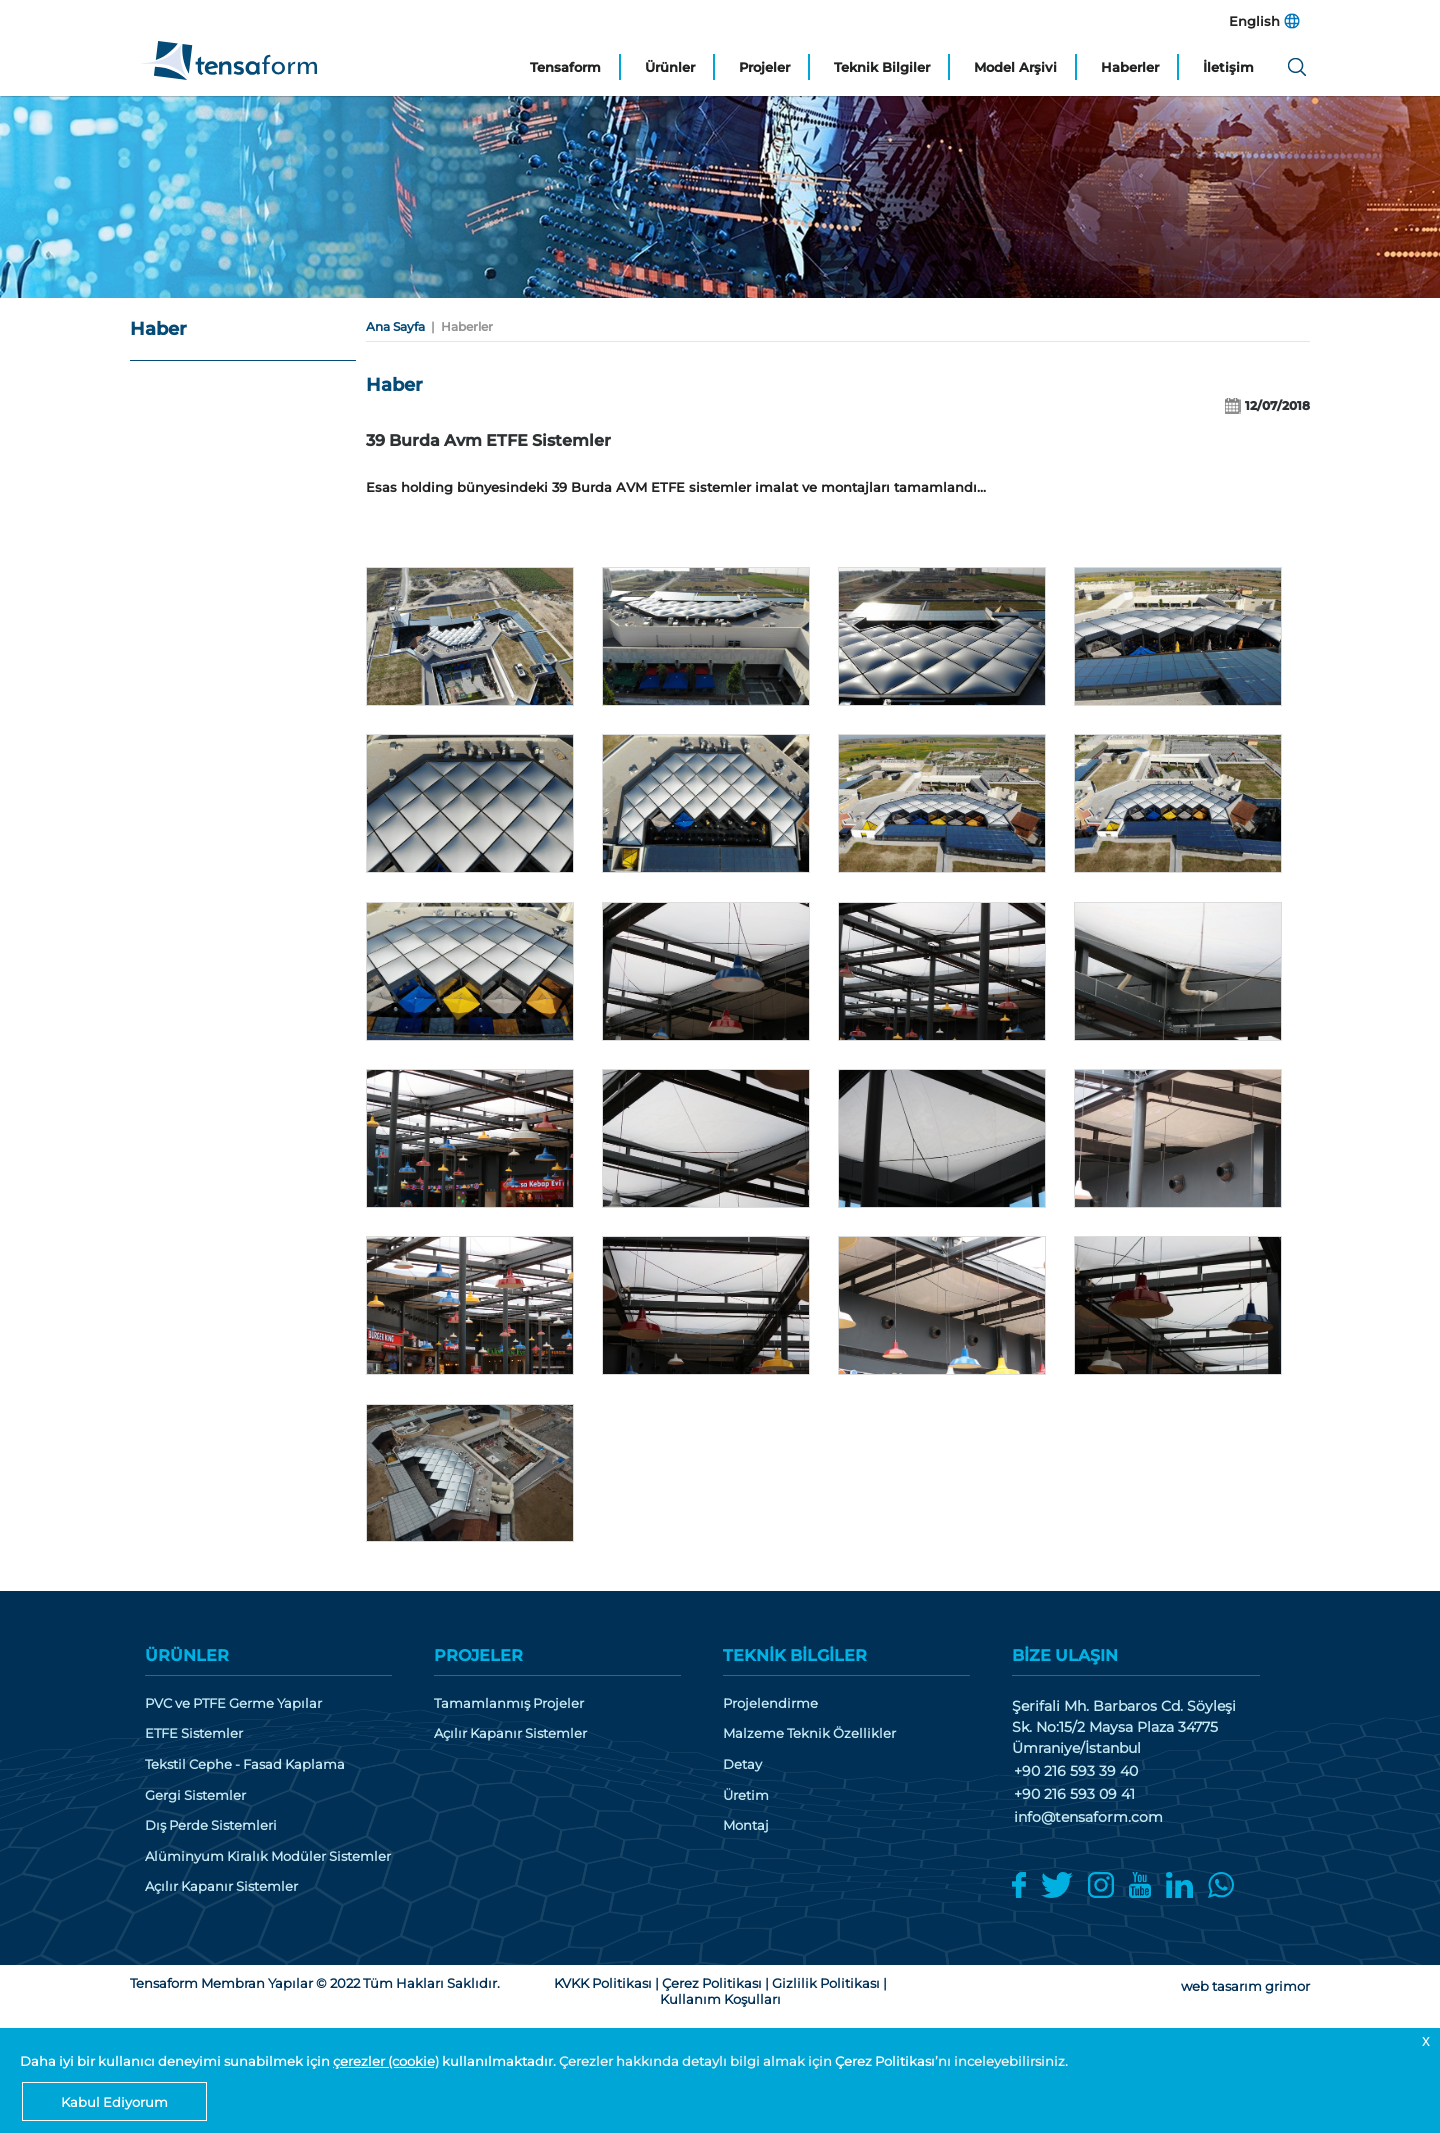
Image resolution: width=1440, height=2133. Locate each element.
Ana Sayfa (395, 326)
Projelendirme (770, 1703)
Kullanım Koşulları (720, 1999)
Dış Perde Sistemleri (211, 1825)
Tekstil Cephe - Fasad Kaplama (245, 1764)
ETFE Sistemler (194, 1733)
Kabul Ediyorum (114, 2102)
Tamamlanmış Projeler (509, 1703)
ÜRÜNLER (187, 1655)
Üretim (746, 1795)
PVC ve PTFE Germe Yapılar (233, 1703)
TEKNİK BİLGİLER (795, 1655)
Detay (742, 1764)
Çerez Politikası (885, 2061)
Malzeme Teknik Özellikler (809, 1733)
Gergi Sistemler (195, 1795)
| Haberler (459, 326)
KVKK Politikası (603, 1983)
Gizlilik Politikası (826, 1983)
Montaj (746, 1825)
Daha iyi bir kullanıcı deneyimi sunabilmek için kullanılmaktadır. (289, 2061)
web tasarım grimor (1245, 1986)
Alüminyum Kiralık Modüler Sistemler (268, 1856)
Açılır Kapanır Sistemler (221, 1886)
